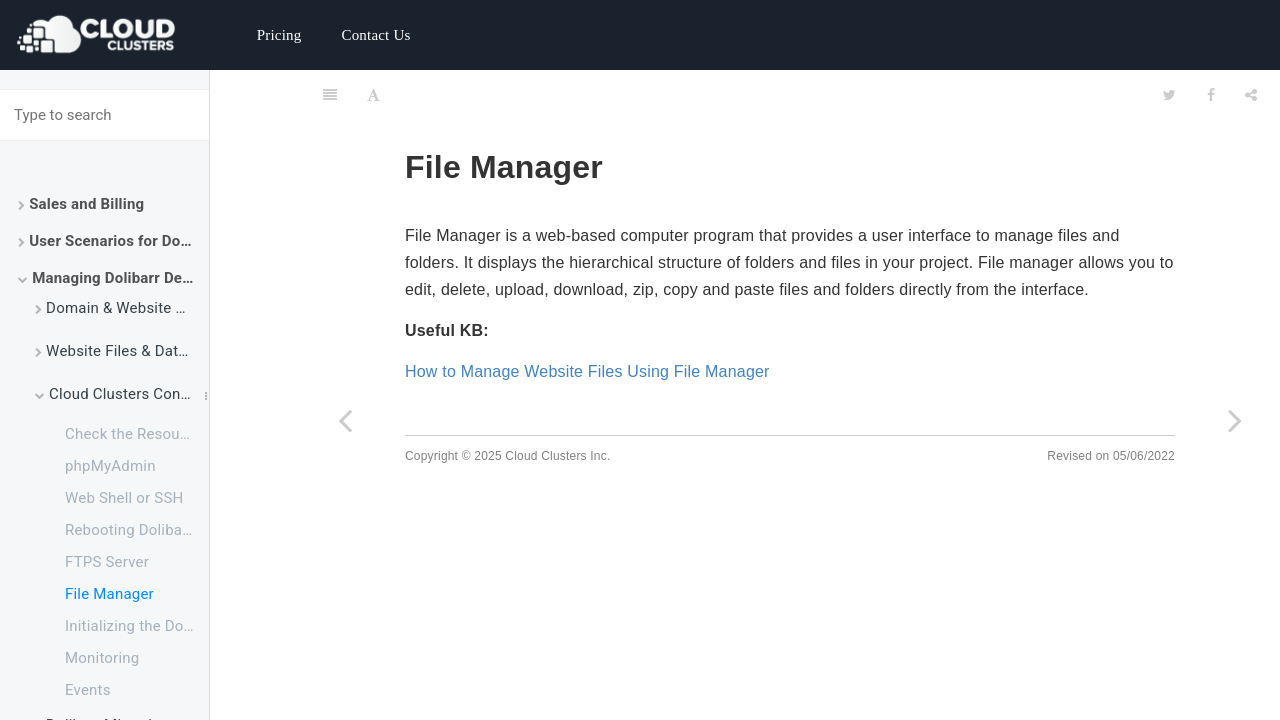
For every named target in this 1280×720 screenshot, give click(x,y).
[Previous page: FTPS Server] (345, 420)
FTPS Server (107, 562)
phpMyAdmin (110, 466)
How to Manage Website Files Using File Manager (587, 371)
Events (88, 690)
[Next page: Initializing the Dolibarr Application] (1235, 420)
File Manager (109, 594)
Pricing (279, 35)
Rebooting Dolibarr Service (137, 530)
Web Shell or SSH (124, 498)
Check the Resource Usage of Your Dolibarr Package (137, 434)
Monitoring (102, 658)
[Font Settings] (373, 95)
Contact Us (375, 35)
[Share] (1251, 95)
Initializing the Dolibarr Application (137, 626)
